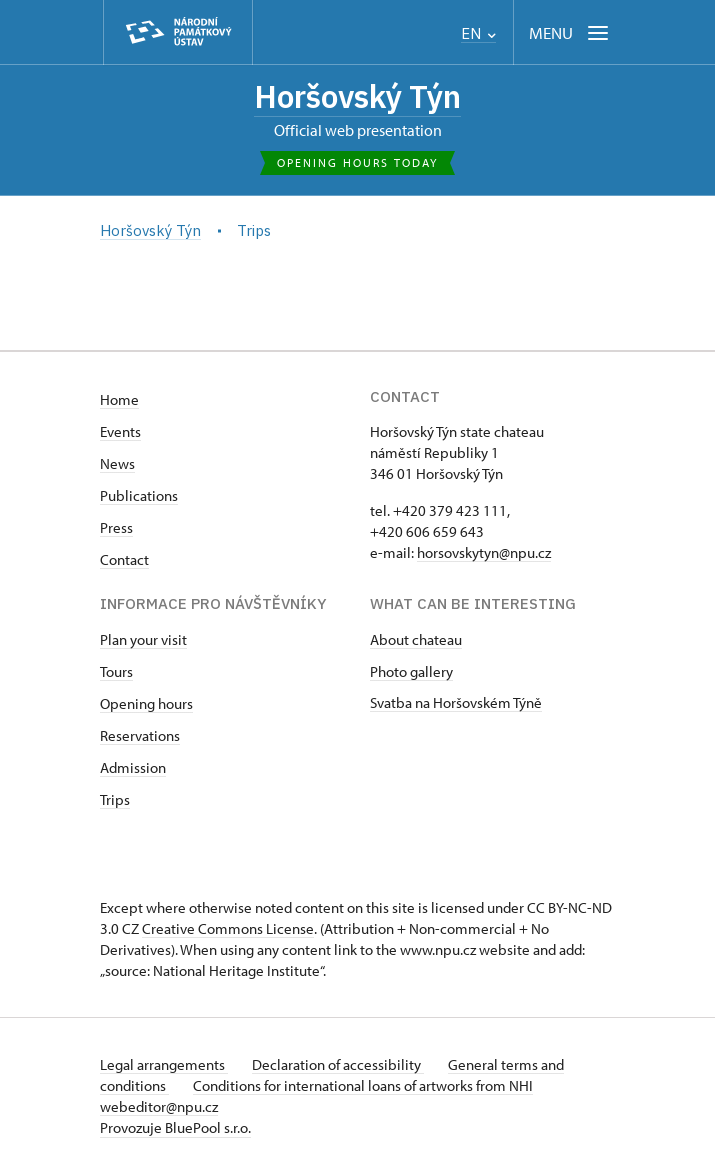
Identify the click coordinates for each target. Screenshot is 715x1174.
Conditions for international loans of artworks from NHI (363, 1085)
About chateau (416, 639)
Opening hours (146, 703)
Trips (115, 799)
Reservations (140, 735)
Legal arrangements (164, 1064)
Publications (139, 495)
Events (120, 431)
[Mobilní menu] (570, 32)
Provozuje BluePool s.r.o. (175, 1127)
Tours (116, 671)
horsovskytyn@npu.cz (484, 552)
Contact (124, 559)
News (117, 463)
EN (478, 33)
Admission (133, 767)
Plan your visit (143, 639)
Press (116, 527)
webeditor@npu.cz (159, 1106)
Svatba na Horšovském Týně (456, 702)
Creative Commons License (228, 928)
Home (119, 399)
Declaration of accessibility (338, 1064)
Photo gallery (411, 671)
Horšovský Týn (357, 96)
